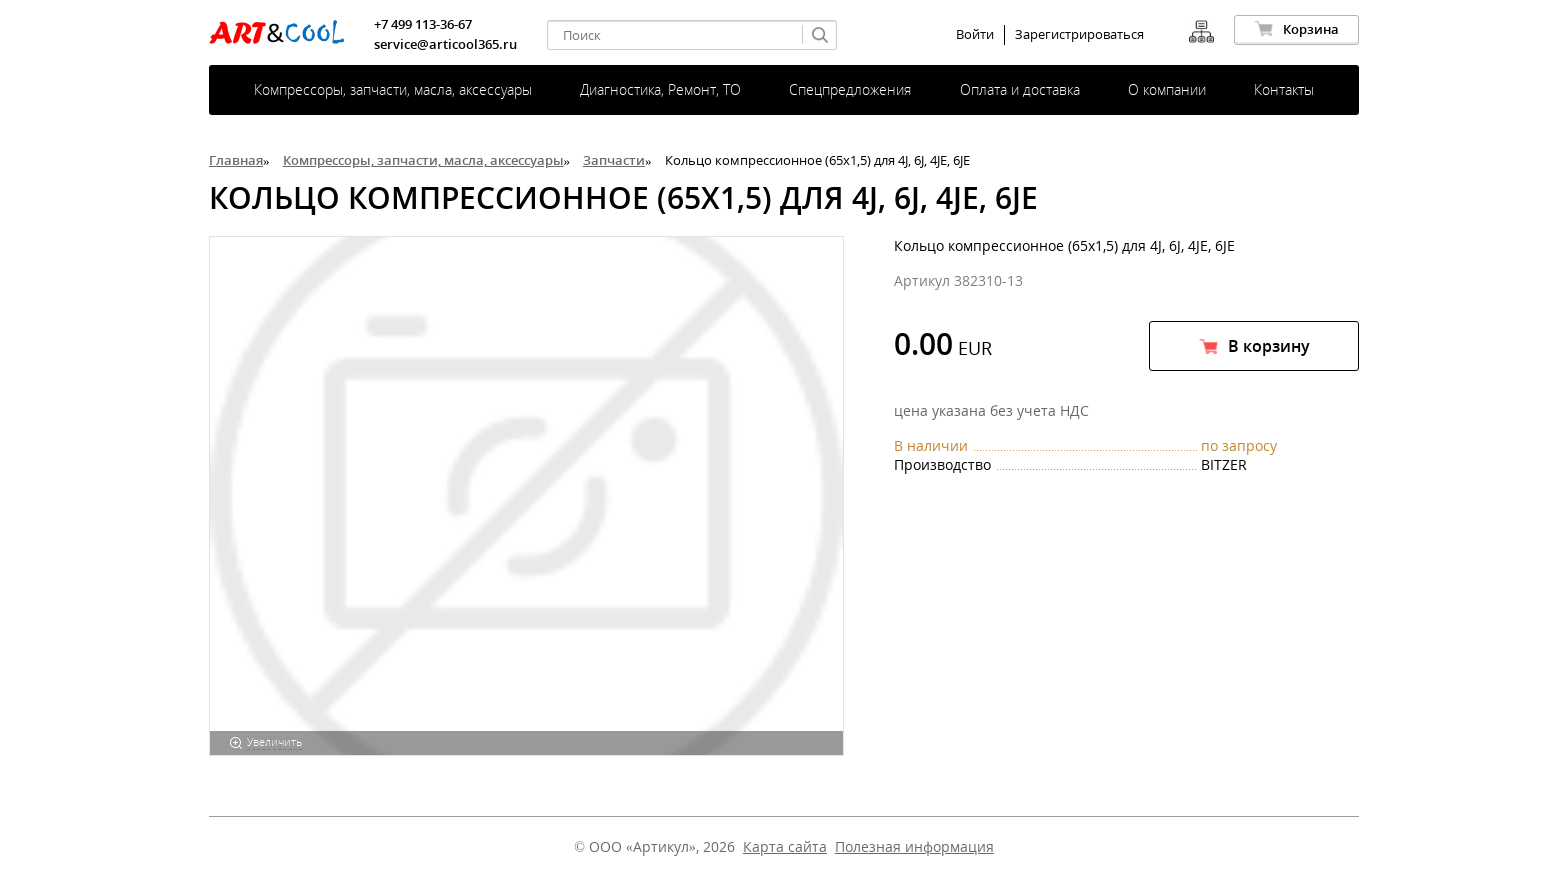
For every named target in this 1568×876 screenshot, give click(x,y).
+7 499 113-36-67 (423, 24)
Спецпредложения (850, 89)
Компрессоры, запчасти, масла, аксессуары (393, 89)
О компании (1167, 89)
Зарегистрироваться (1079, 34)
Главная (236, 160)
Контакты (1284, 89)
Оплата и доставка (1020, 89)
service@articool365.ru (445, 44)
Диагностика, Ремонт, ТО (660, 89)
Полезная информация (914, 846)
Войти (975, 34)
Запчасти (614, 160)
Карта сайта (785, 846)
